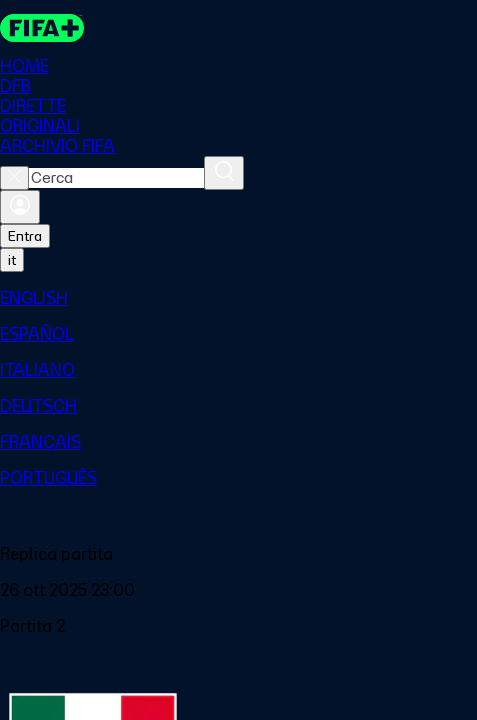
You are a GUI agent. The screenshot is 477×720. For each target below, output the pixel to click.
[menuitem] (238, 298)
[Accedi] (20, 207)
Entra (25, 236)
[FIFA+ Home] (42, 28)
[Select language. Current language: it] (12, 260)
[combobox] (116, 178)
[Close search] (14, 178)
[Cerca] (224, 173)
